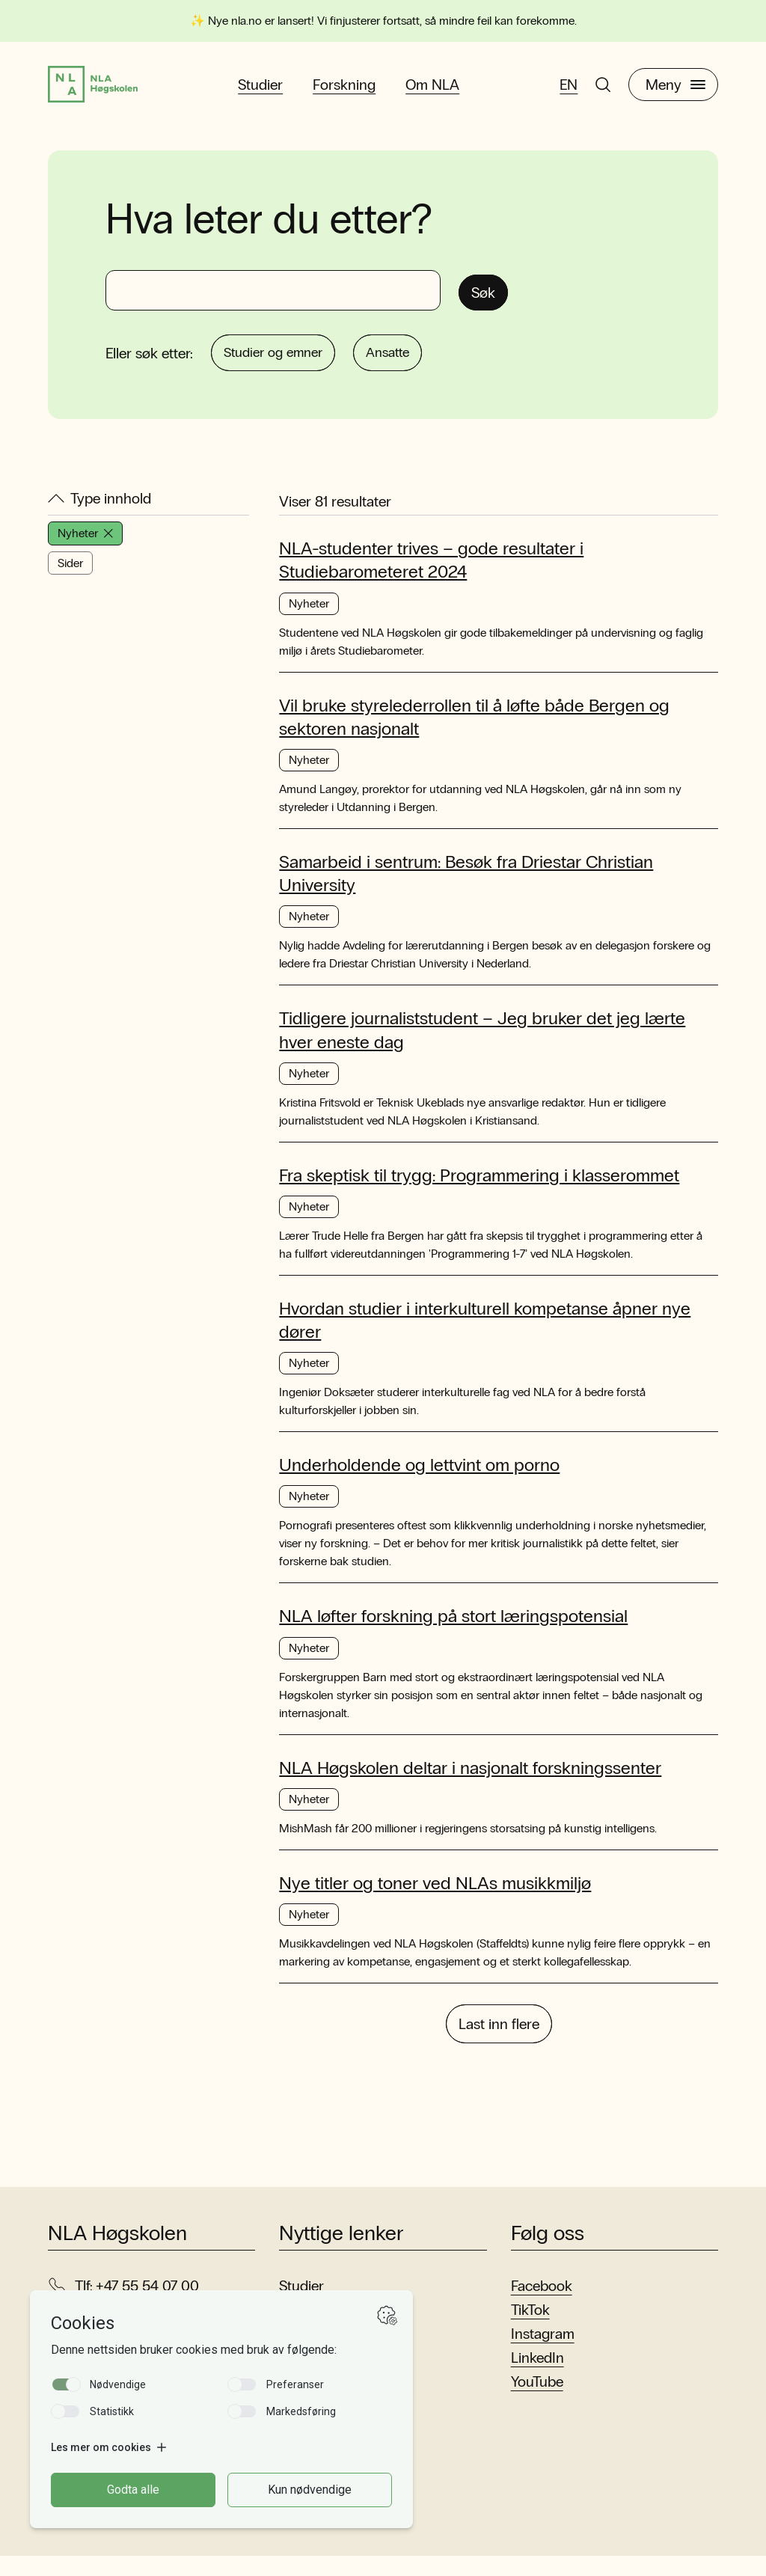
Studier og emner (284, 367)
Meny (675, 91)
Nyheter (85, 550)
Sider (70, 580)
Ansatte (418, 367)
